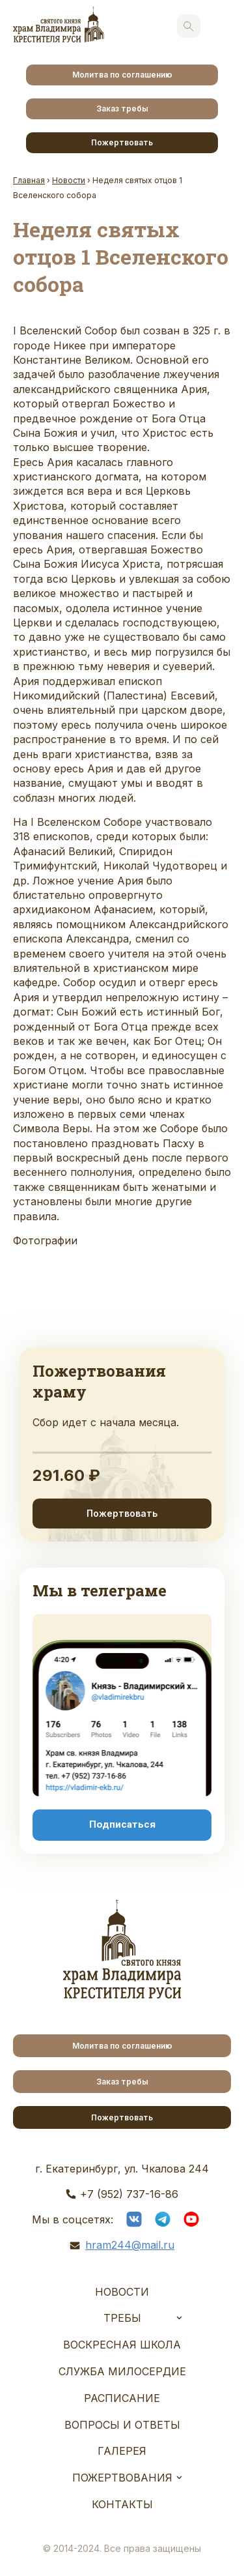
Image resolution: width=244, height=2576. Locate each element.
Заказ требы (122, 108)
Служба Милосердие (122, 2371)
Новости (122, 2291)
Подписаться (122, 1824)
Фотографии (45, 1240)
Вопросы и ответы (122, 2424)
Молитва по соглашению (122, 75)
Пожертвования (122, 2477)
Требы (122, 2317)
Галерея (122, 2450)
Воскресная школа (122, 2344)
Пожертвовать (122, 142)
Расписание (122, 2398)
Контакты (122, 2504)
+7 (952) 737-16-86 (129, 2194)
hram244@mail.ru (129, 2244)
